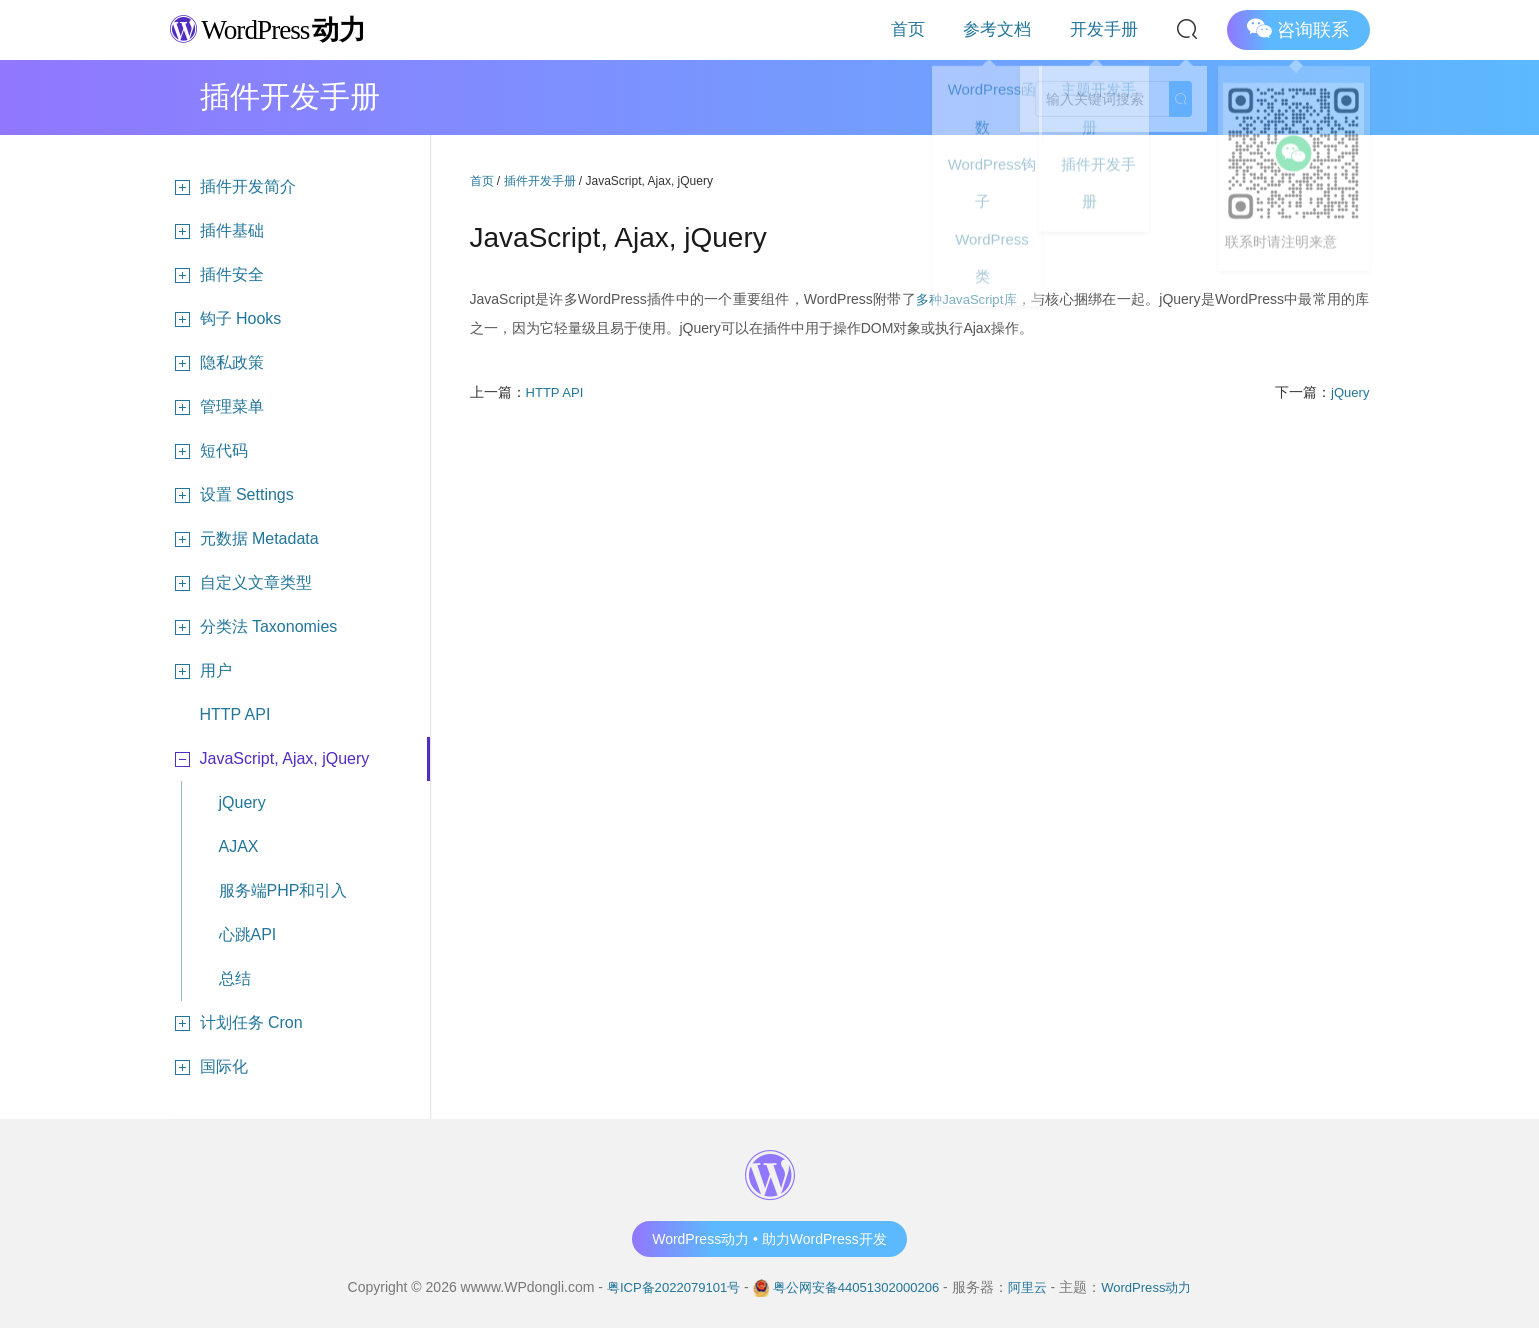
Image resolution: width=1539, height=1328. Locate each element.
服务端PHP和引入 (283, 890)
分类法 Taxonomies (254, 627)
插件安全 (217, 275)
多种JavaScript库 (966, 299)
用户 (201, 671)
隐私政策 (217, 363)
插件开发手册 (540, 181)
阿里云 (1035, 1287)
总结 (235, 978)
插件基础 (217, 231)
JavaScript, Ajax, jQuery (270, 759)
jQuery (242, 802)
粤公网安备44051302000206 (856, 1287)
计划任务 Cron (236, 1023)
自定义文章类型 (241, 583)
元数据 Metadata (244, 539)
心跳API (248, 934)
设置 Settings (232, 495)
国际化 (209, 1067)
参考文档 (1031, 29)
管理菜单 (217, 407)
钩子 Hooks (226, 319)
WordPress (279, 28)
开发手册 (1115, 29)
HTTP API (235, 714)
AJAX (239, 846)
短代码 (209, 451)
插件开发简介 (233, 187)
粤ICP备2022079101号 (662, 1287)
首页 (963, 29)
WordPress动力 (1158, 1287)
